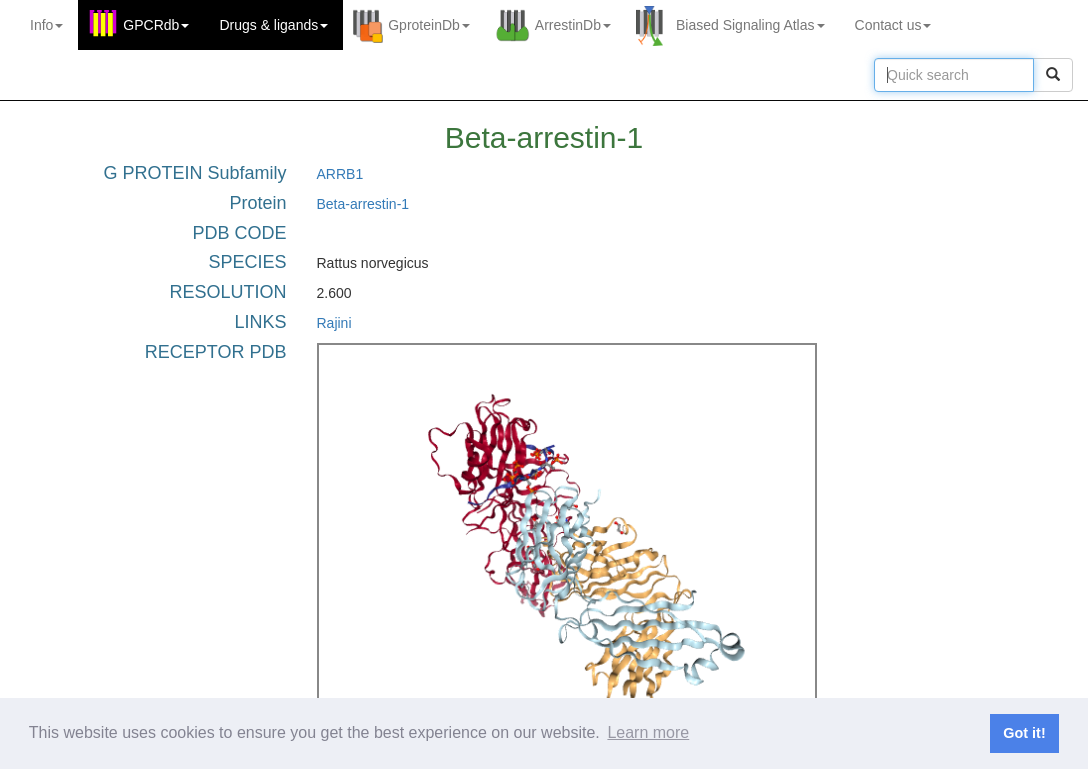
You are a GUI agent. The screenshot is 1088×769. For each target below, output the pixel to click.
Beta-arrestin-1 (363, 204)
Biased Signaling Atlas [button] (750, 25)
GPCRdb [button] (156, 25)
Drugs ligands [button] (273, 25)
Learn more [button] (648, 732)
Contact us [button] (893, 25)
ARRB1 (340, 174)
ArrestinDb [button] (573, 25)
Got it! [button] (1024, 733)
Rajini (334, 323)
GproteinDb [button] (429, 25)
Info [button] (46, 25)
